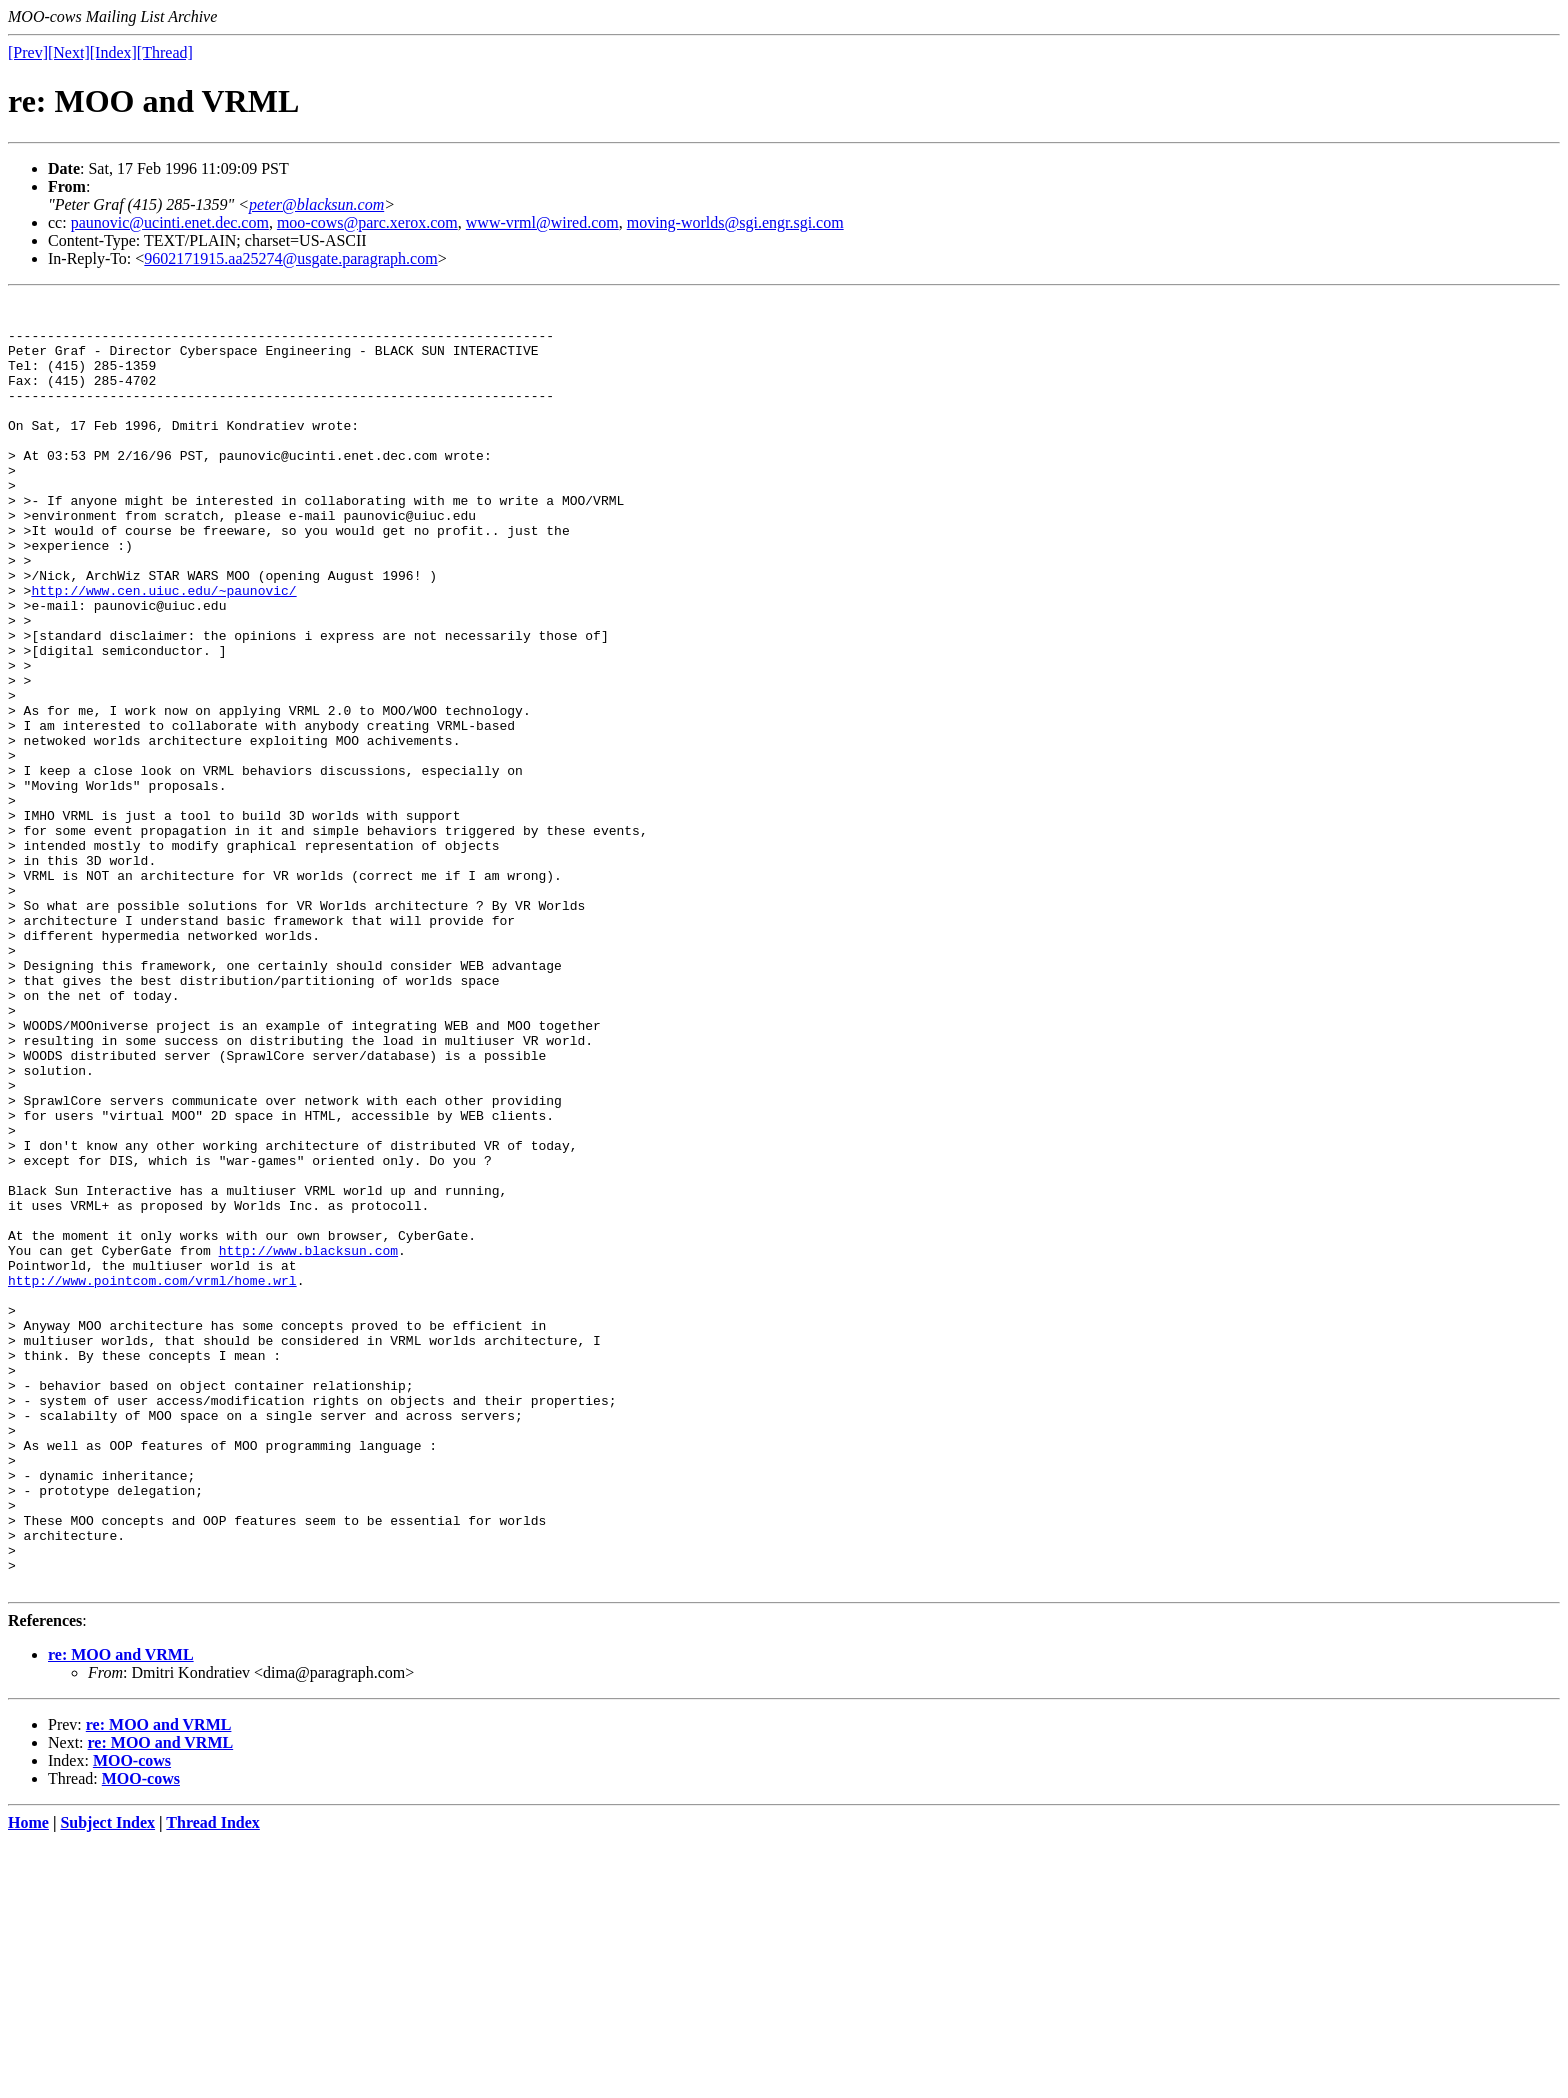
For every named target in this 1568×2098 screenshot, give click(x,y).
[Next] (69, 52)
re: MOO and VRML (121, 1912)
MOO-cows (132, 2018)
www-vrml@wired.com (542, 222)
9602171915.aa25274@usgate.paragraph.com (290, 258)
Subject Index (107, 2080)
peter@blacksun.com (316, 204)
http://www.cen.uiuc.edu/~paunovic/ (163, 650)
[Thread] (165, 52)
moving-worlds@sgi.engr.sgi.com (735, 222)
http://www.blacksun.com (308, 1442)
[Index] (113, 52)
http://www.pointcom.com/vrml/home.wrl (152, 1478)
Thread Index (213, 2080)
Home (28, 2080)
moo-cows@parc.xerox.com (367, 222)
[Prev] (28, 52)
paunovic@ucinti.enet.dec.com (170, 222)
